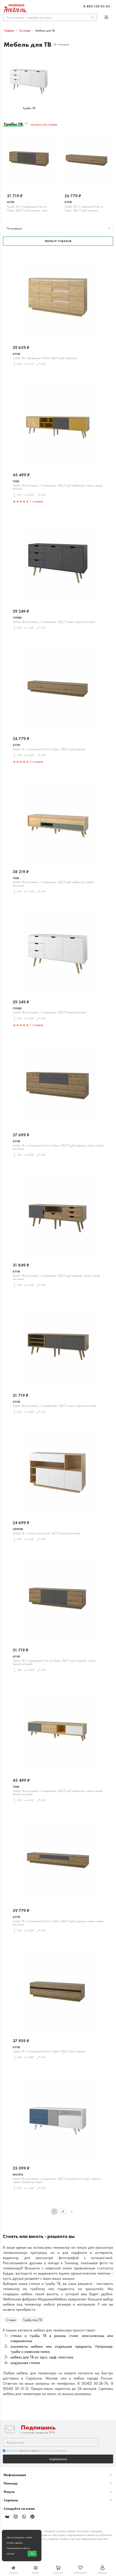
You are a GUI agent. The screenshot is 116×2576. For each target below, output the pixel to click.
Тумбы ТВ (13, 124)
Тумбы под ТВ (32, 2320)
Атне (10, 202)
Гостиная (25, 31)
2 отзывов (36, 762)
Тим (58, 484)
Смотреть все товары (43, 124)
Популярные (14, 228)
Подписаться (58, 2459)
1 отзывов (36, 501)
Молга (58, 2178)
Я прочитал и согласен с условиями (34, 2450)
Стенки (11, 2320)
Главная (9, 31)
